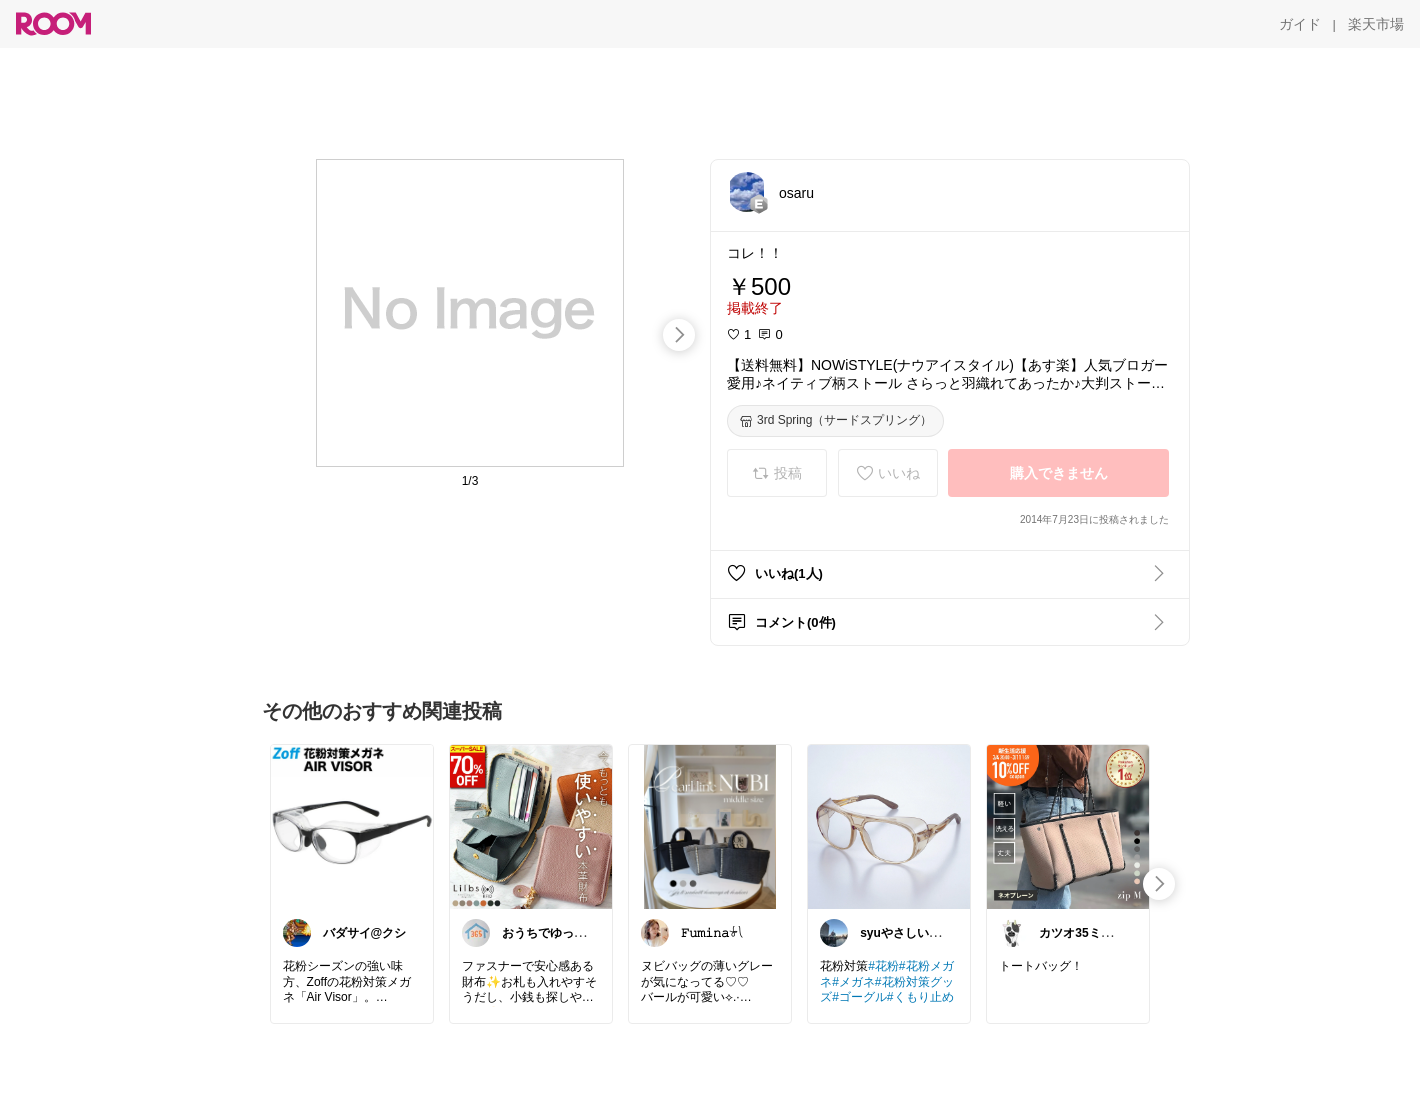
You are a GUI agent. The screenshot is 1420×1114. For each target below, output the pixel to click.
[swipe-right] (679, 335)
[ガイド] (1300, 24)
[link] (352, 826)
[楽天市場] (1376, 24)
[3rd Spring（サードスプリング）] (835, 421)
